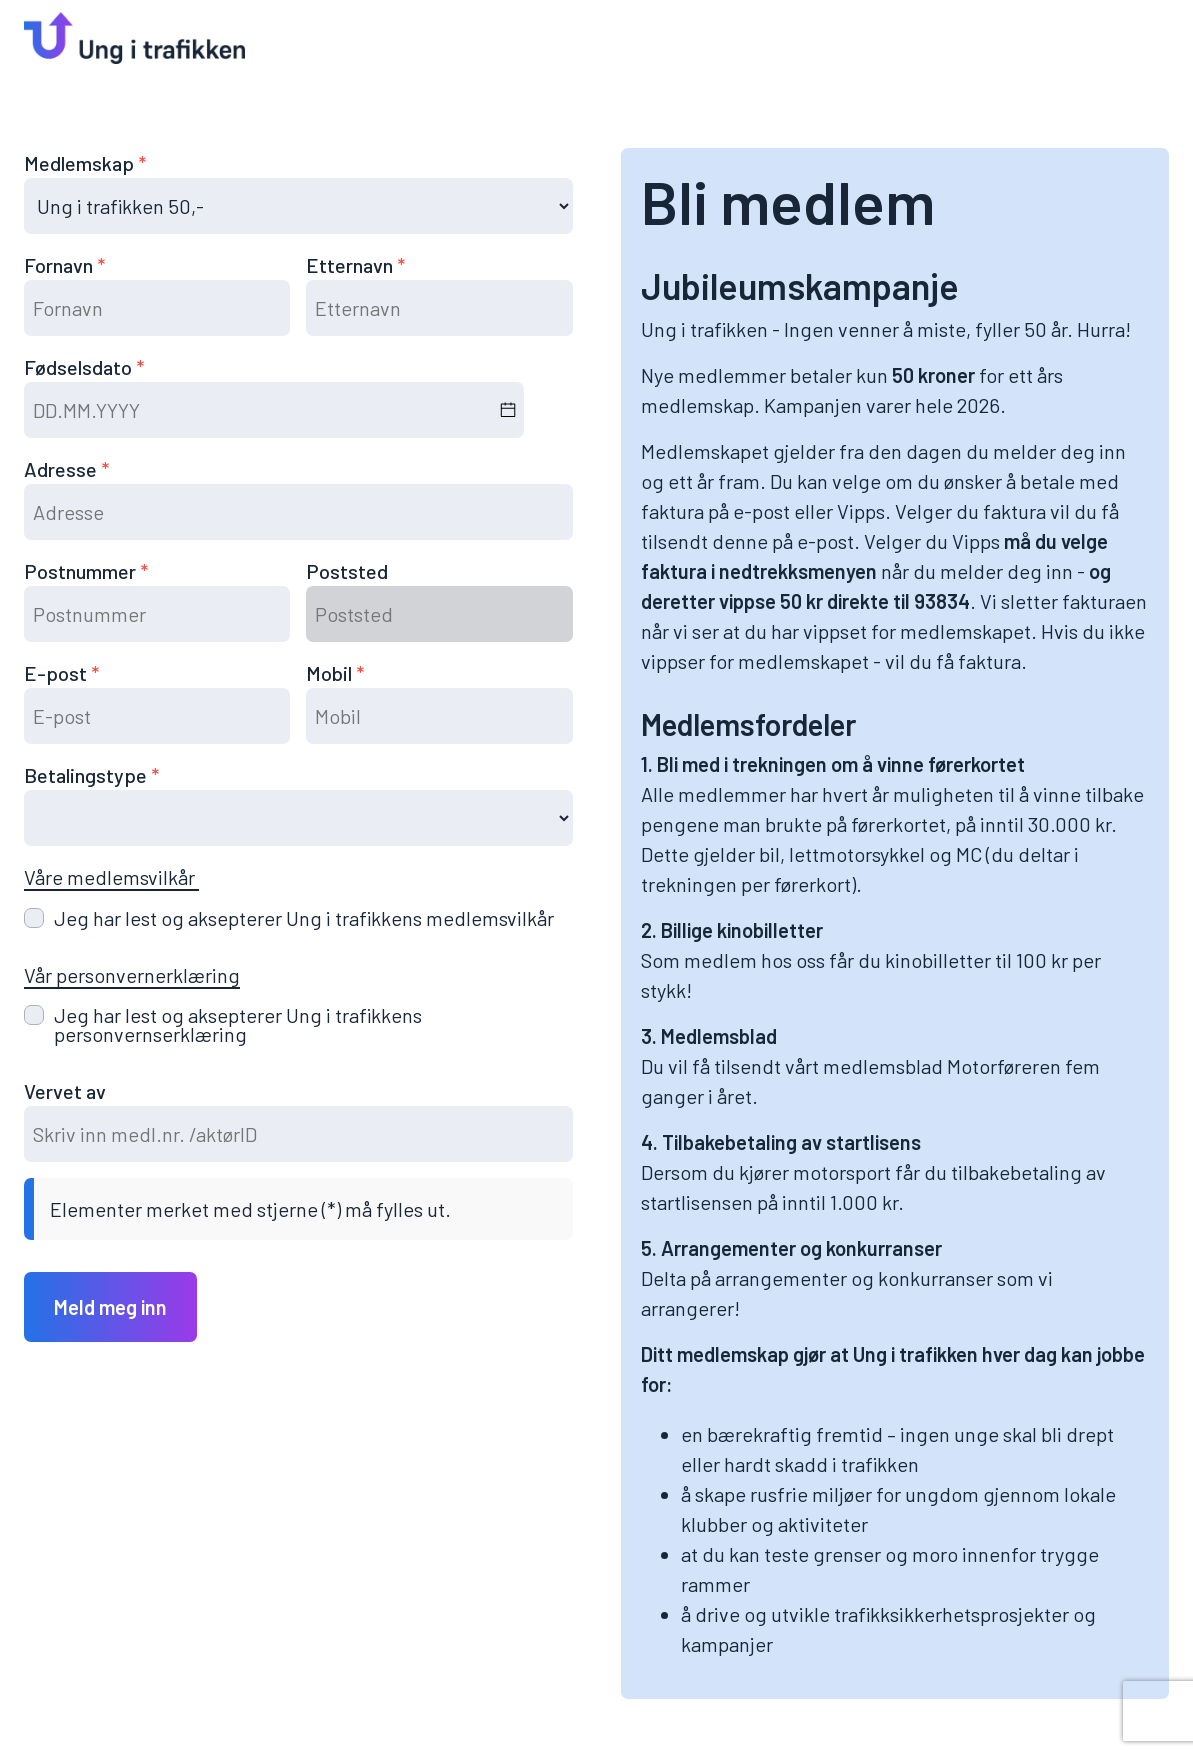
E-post (57, 673)
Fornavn (60, 265)
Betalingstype (87, 775)
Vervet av (65, 1091)
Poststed (347, 571)
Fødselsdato (80, 367)
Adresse (62, 469)
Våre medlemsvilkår (111, 877)
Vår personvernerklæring (132, 975)
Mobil (331, 673)
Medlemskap (81, 163)
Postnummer (82, 571)
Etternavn (351, 265)
